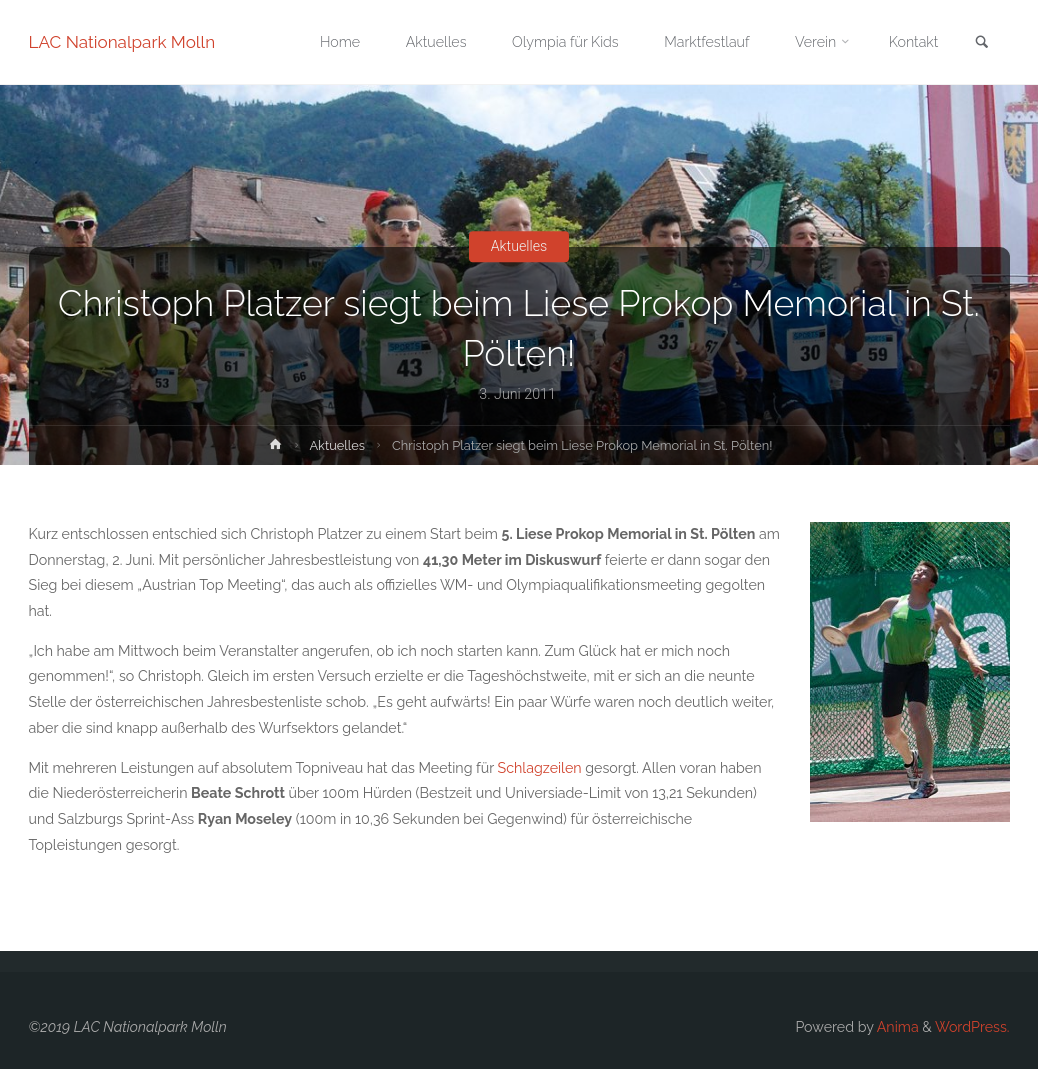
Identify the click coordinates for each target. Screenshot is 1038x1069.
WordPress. (972, 1027)
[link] (982, 43)
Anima (896, 1027)
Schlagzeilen (540, 768)
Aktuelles (519, 246)
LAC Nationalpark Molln (122, 42)
